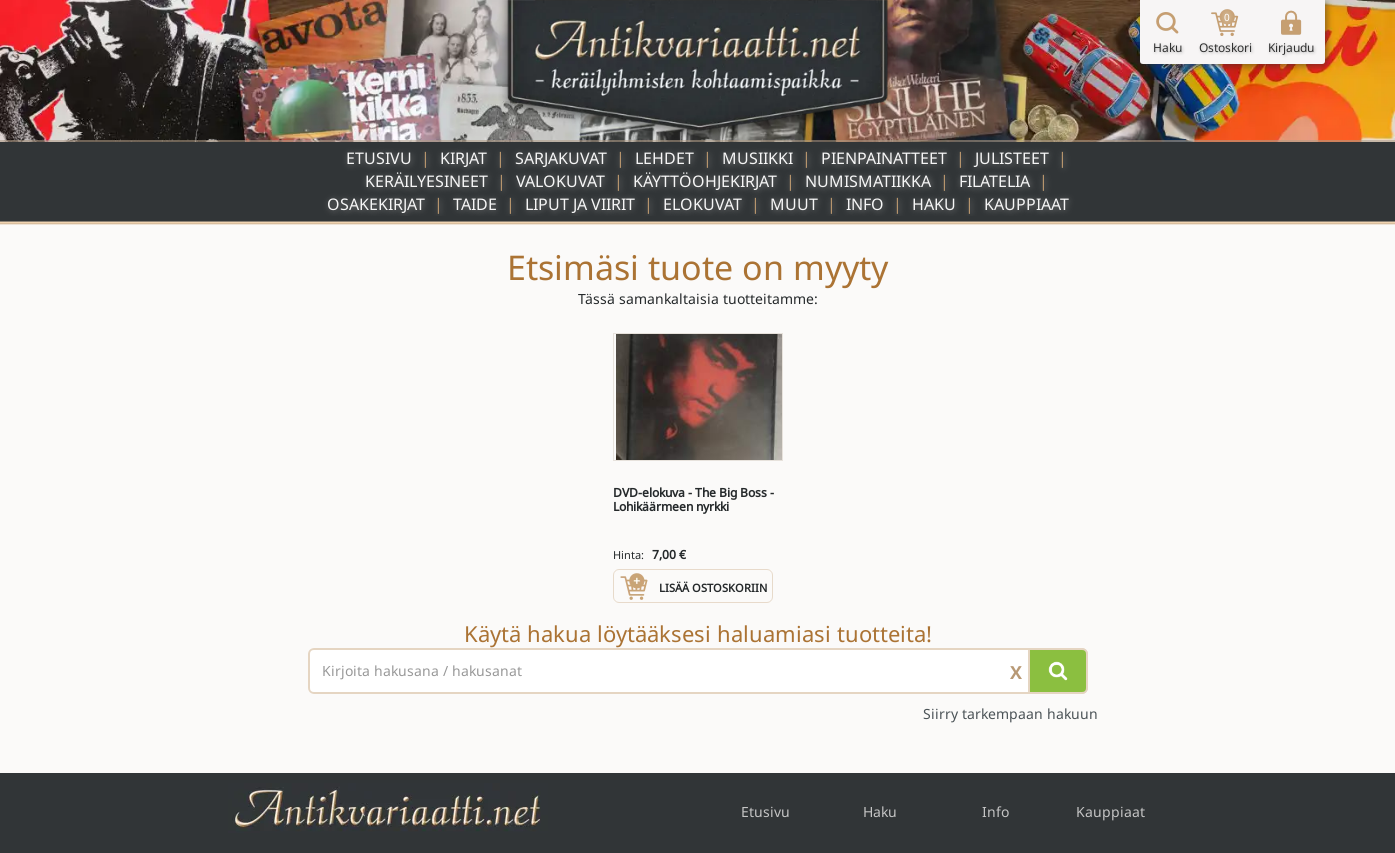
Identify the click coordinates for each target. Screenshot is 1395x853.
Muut (794, 204)
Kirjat (463, 158)
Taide (475, 204)
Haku (934, 204)
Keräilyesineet (426, 181)
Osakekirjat (376, 204)
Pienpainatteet (884, 158)
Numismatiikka (868, 181)
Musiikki (757, 158)
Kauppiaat (1026, 204)
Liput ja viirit (580, 204)
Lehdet (664, 158)
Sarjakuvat (561, 158)
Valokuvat (560, 181)
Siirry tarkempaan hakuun (1010, 713)
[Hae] (1058, 671)
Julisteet (1012, 158)
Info (865, 204)
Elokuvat (702, 204)
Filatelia (994, 181)
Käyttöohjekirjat (705, 181)
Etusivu (379, 158)
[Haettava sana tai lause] (698, 671)
